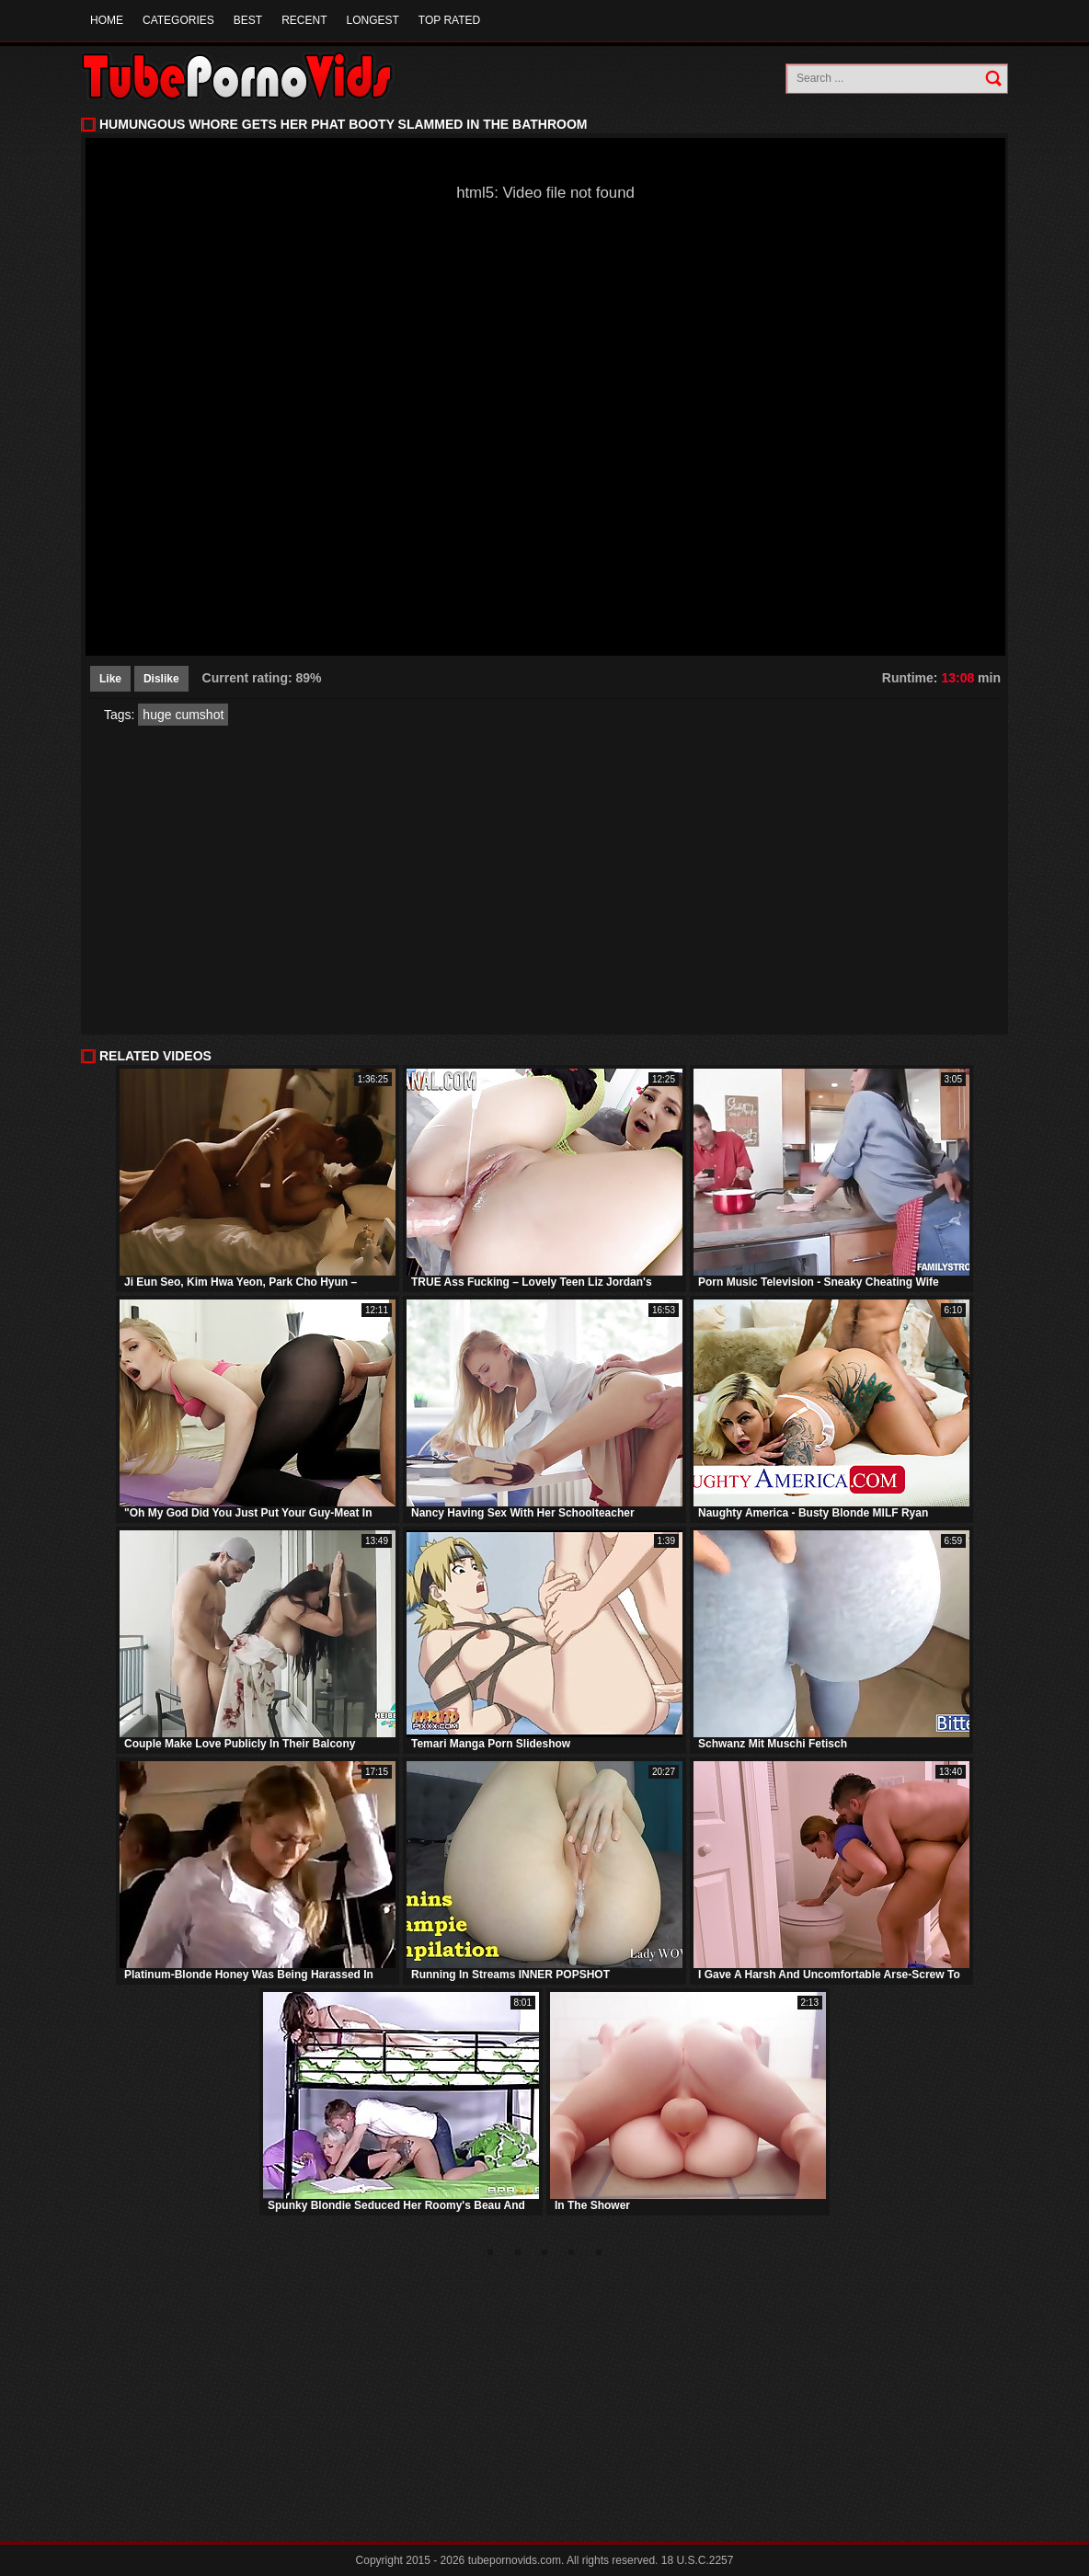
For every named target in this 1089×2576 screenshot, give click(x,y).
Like (110, 678)
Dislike (161, 678)
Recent (304, 20)
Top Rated (449, 20)
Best (248, 20)
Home (106, 20)
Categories (178, 20)
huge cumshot (183, 714)
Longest (372, 20)
